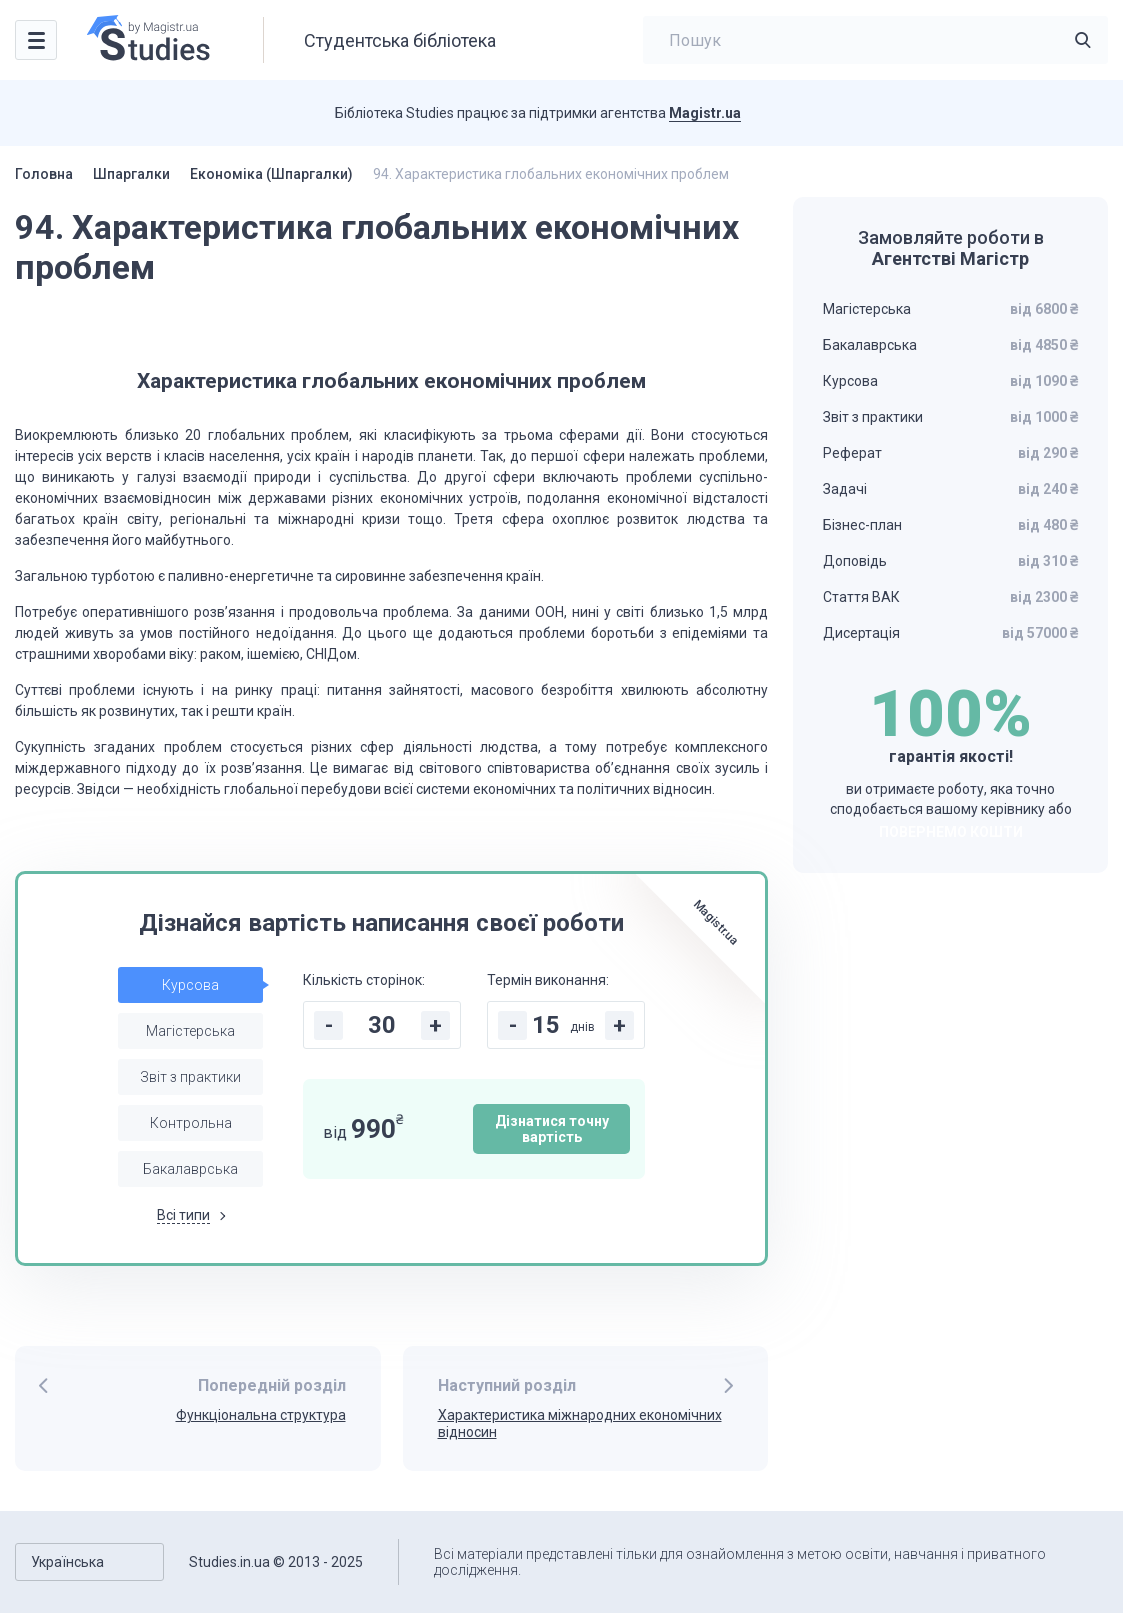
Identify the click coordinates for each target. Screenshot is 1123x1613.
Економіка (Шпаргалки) (271, 174)
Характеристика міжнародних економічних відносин (580, 1423)
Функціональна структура (261, 1415)
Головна (44, 174)
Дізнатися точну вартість (552, 1129)
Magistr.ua (705, 113)
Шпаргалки (131, 174)
